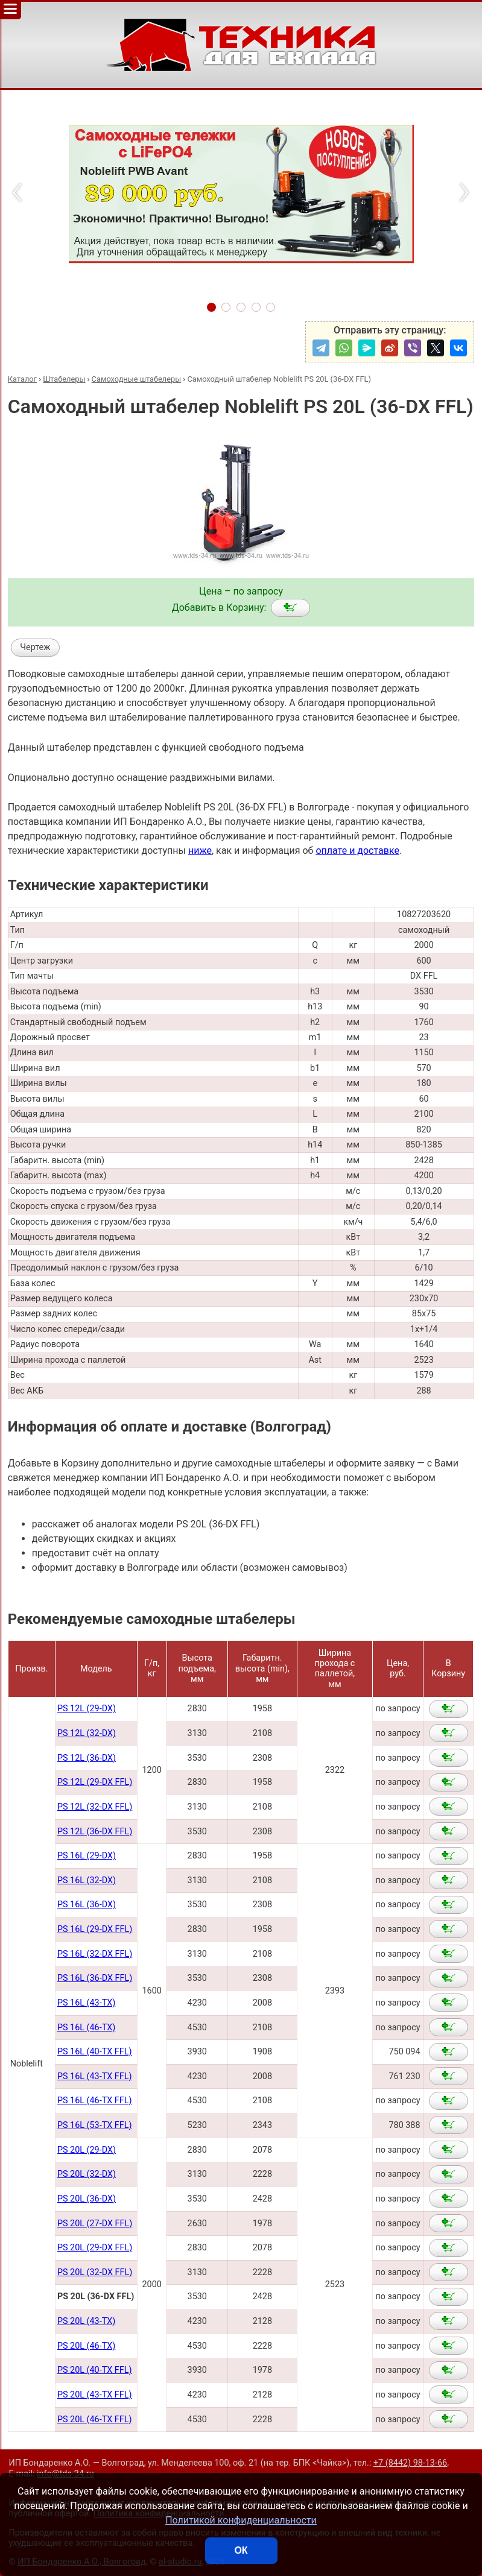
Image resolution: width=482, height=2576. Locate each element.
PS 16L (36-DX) (86, 1904)
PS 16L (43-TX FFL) (94, 2076)
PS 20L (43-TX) (86, 2321)
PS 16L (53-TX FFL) (94, 2125)
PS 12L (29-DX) (86, 1708)
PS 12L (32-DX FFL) (94, 1807)
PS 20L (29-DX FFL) (94, 2248)
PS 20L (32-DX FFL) (94, 2272)
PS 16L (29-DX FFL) (94, 1929)
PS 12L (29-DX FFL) (94, 1782)
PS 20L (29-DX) (86, 2150)
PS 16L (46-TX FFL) (94, 2100)
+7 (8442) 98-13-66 (410, 2463)
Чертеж (35, 647)
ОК (240, 2550)
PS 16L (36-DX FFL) (94, 1978)
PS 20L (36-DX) (86, 2199)
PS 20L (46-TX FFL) (94, 2419)
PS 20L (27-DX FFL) (94, 2223)
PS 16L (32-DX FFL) (94, 1954)
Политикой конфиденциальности (241, 2520)
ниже (200, 850)
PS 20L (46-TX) (86, 2346)
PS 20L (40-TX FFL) (94, 2370)
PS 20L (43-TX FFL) (94, 2395)
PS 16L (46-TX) (86, 2027)
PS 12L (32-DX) (86, 1733)
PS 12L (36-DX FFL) (94, 1831)
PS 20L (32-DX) (86, 2174)
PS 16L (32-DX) (86, 1880)
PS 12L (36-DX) (86, 1758)
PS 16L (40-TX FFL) (94, 2052)
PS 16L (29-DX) (86, 1856)
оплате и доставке (357, 850)
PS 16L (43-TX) (86, 2003)
